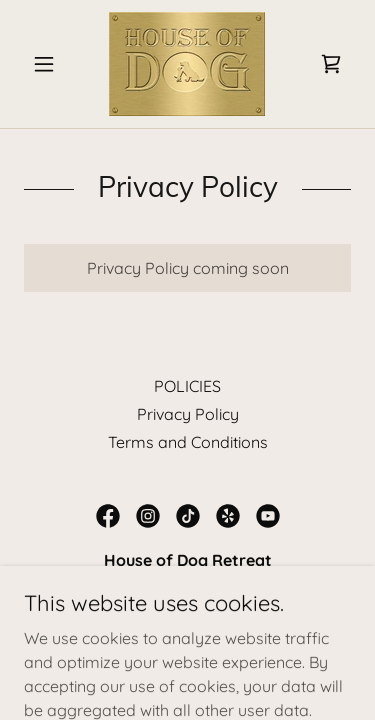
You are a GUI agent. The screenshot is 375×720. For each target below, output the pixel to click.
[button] (48, 64)
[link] (187, 64)
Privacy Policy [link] (188, 414)
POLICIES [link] (187, 386)
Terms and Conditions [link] (188, 442)
